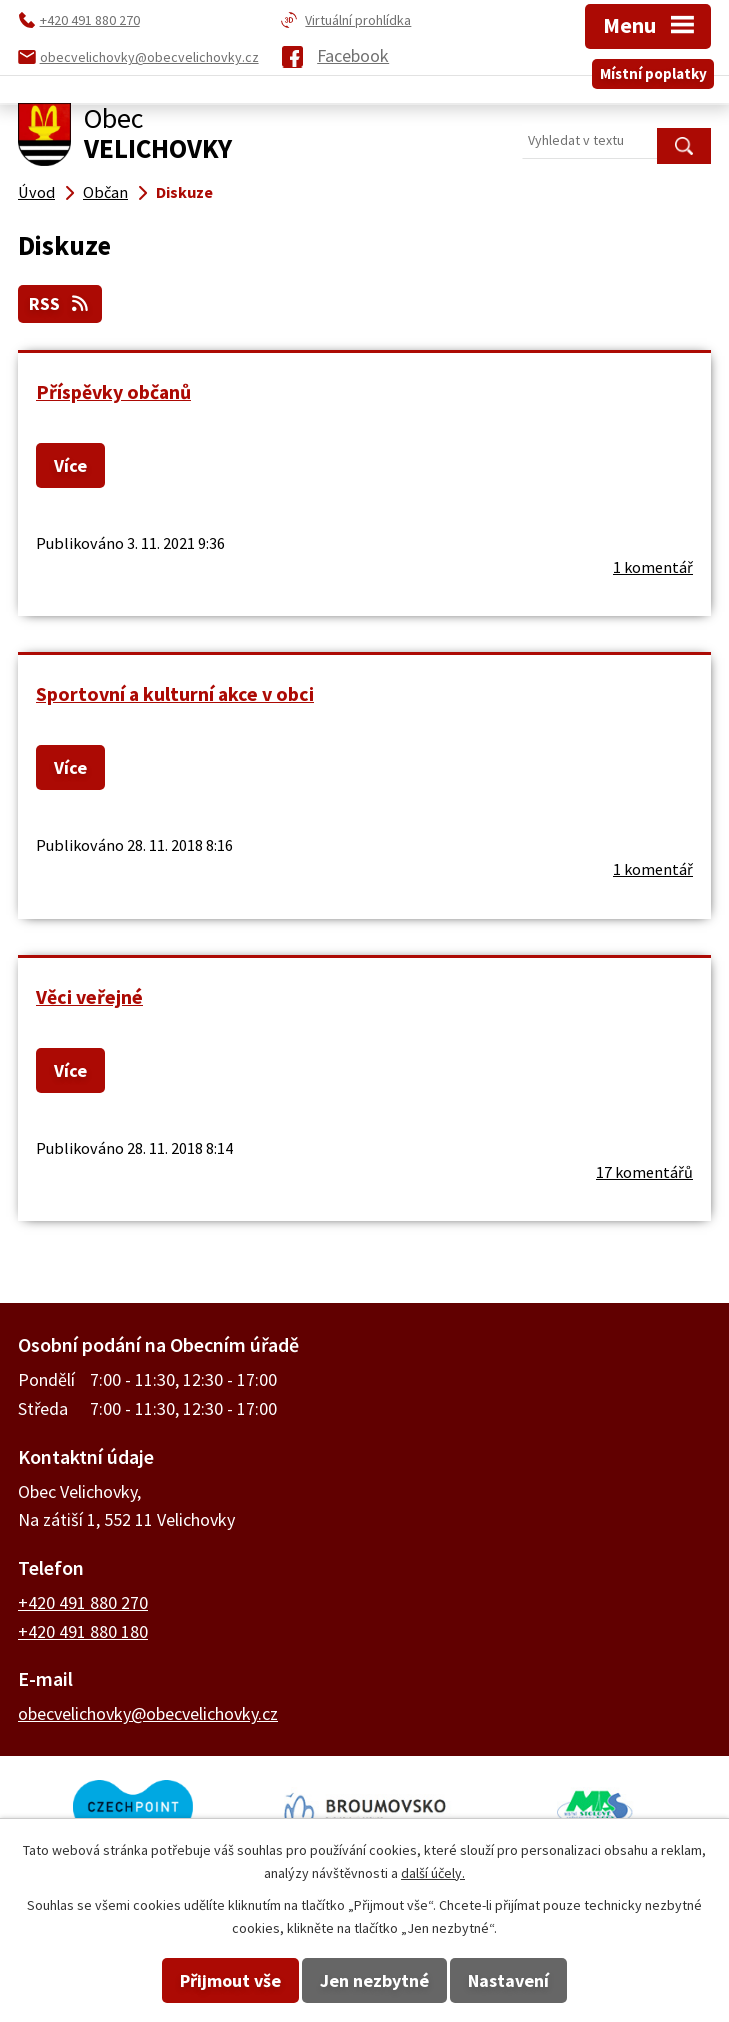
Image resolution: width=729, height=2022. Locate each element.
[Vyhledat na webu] (616, 141)
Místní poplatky (653, 73)
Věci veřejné (89, 997)
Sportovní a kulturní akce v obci (175, 694)
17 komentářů (644, 1172)
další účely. (433, 1873)
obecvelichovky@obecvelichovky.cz (148, 1713)
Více (70, 465)
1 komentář (653, 567)
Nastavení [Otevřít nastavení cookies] (508, 1980)
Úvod (36, 192)
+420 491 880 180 (83, 1631)
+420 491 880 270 (83, 1602)
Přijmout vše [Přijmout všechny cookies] (230, 1980)
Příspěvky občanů (113, 392)
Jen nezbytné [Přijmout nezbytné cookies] (374, 1980)
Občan (105, 192)
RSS (60, 303)
